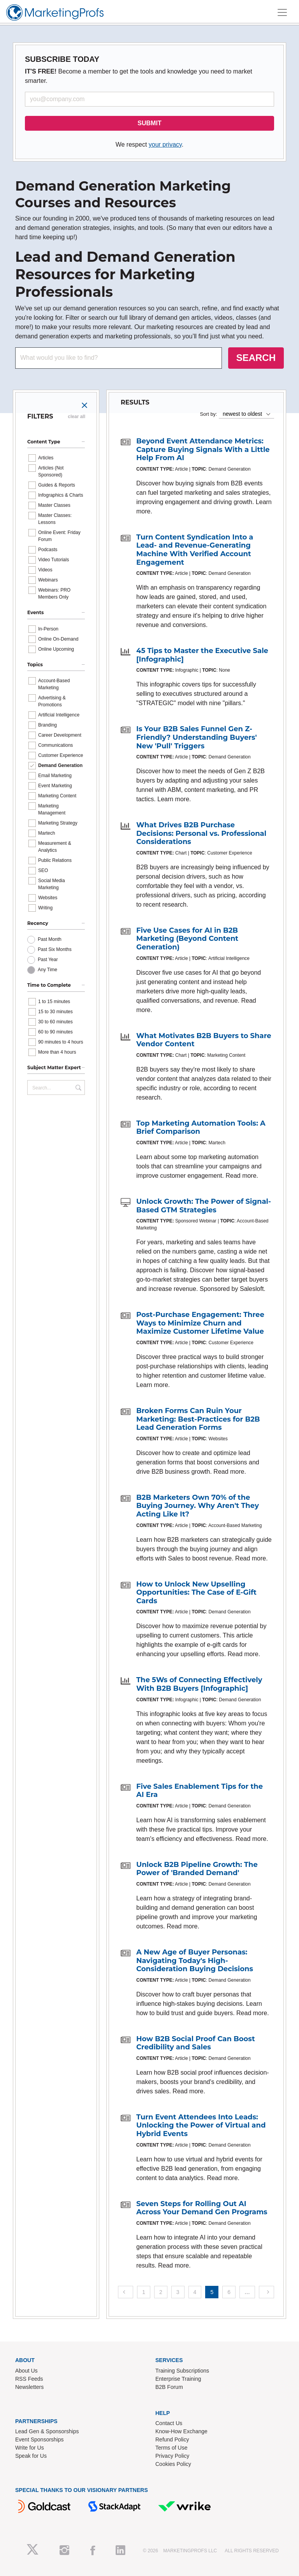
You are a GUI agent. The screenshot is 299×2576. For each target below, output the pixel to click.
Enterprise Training (178, 2379)
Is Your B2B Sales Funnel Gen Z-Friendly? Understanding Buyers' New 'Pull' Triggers (196, 737)
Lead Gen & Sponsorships (47, 2431)
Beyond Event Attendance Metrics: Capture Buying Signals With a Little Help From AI (203, 449)
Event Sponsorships (39, 2439)
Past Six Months (55, 949)
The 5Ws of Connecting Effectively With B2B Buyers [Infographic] (199, 1684)
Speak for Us (31, 2456)
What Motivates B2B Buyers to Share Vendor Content (203, 1040)
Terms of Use (171, 2448)
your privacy (165, 144)
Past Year (48, 959)
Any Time (47, 969)
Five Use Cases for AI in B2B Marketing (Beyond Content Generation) (187, 938)
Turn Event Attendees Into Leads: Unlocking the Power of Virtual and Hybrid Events (201, 2125)
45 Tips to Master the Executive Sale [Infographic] (202, 655)
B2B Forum (169, 2387)
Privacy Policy (172, 2456)
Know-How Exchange (181, 2431)
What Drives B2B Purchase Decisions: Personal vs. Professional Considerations (201, 833)
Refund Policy (172, 2439)
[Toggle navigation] (282, 12)
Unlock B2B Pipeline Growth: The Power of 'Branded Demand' (197, 1868)
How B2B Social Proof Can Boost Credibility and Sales (195, 2043)
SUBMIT (149, 123)
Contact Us (168, 2423)
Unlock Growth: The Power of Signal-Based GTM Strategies (203, 1205)
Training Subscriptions (182, 2371)
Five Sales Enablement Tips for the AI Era (199, 1790)
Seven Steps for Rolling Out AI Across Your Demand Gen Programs (201, 2208)
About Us (26, 2371)
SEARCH (256, 357)
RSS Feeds (29, 2379)
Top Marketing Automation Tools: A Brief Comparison (201, 1127)
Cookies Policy (173, 2464)
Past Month (50, 939)
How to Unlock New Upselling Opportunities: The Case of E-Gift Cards (196, 1592)
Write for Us (29, 2448)
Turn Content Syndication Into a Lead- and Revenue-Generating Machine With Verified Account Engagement (194, 550)
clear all (76, 416)
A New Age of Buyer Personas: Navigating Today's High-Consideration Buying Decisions (194, 1960)
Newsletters (29, 2387)
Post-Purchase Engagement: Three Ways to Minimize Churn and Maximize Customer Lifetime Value (200, 1323)
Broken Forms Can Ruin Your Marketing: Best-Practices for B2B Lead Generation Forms (198, 1419)
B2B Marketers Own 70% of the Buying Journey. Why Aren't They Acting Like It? (197, 1505)
